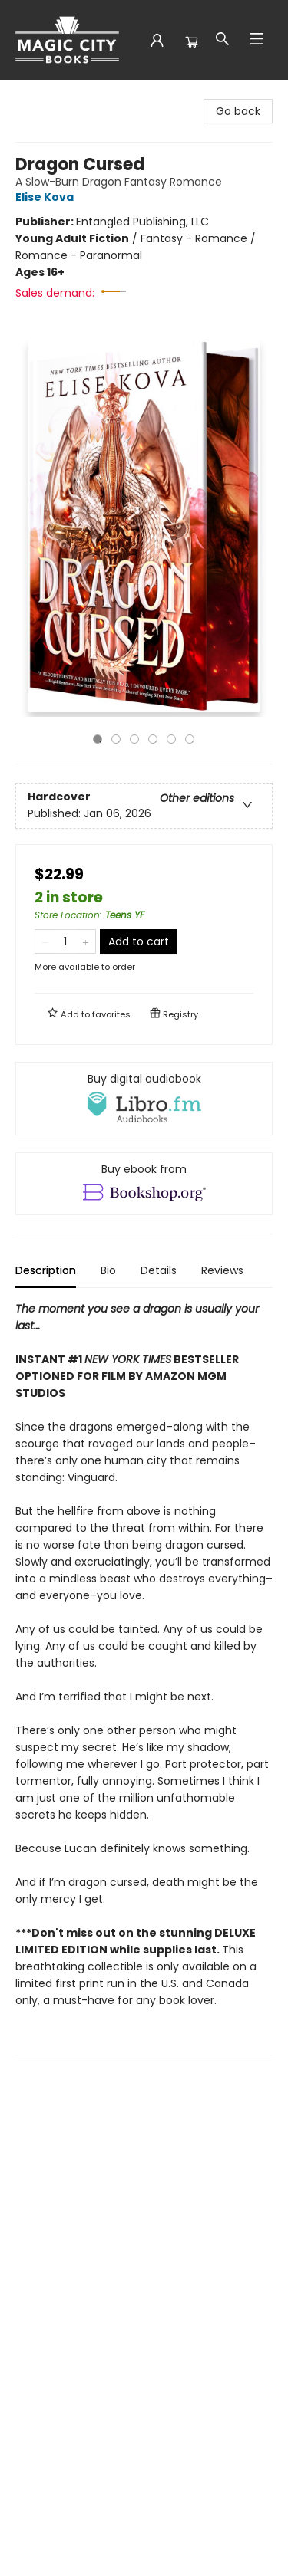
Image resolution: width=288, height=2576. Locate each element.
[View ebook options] (144, 1184)
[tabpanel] (144, 1677)
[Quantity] (65, 941)
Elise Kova (46, 197)
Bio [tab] (108, 1270)
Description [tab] (45, 1270)
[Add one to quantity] (85, 941)
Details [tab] (159, 1270)
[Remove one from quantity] (45, 941)
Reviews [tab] (222, 1270)
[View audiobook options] (144, 1098)
